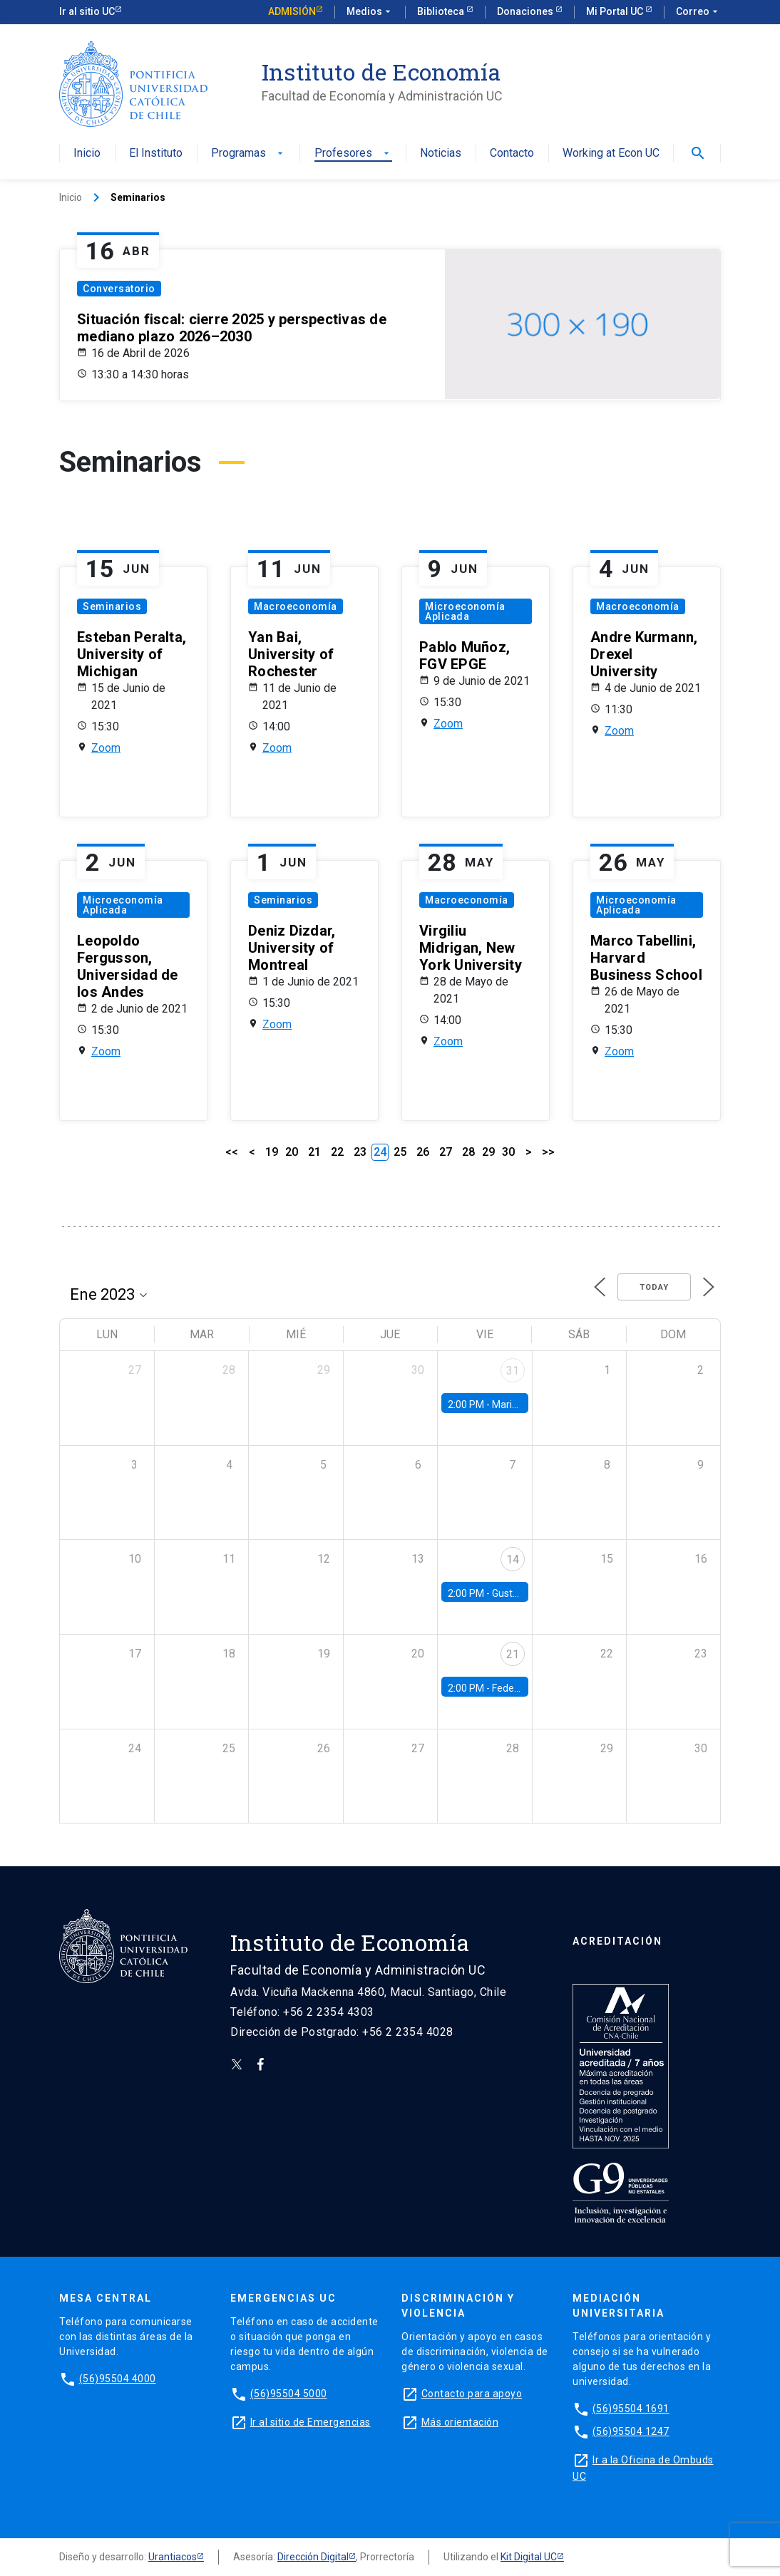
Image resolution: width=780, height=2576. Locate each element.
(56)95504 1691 (630, 2408)
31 (512, 1370)
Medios (370, 12)
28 (468, 1152)
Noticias (440, 154)
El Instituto (156, 154)
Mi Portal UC (615, 11)
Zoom (105, 748)
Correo (698, 12)
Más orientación (460, 2422)
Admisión (292, 11)
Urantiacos (172, 2556)
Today (654, 1287)
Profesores (353, 154)
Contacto (512, 154)
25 (400, 1152)
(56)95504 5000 (288, 2393)
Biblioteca (441, 11)
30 (508, 1152)
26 (422, 1152)
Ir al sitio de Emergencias (310, 2422)
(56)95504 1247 (630, 2431)
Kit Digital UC (529, 2556)
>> (548, 1152)
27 (445, 1152)
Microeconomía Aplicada (465, 611)
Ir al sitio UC (87, 11)
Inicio (87, 154)
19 (271, 1152)
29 (488, 1152)
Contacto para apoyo (472, 2393)
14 (512, 1559)
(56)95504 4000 (117, 2378)
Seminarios (112, 606)
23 (360, 1152)
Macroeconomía (295, 606)
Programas (248, 154)
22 (337, 1152)
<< (231, 1152)
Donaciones (526, 11)
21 (314, 1152)
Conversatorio (119, 288)
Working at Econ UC (611, 154)
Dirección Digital (313, 2556)
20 (291, 1152)
